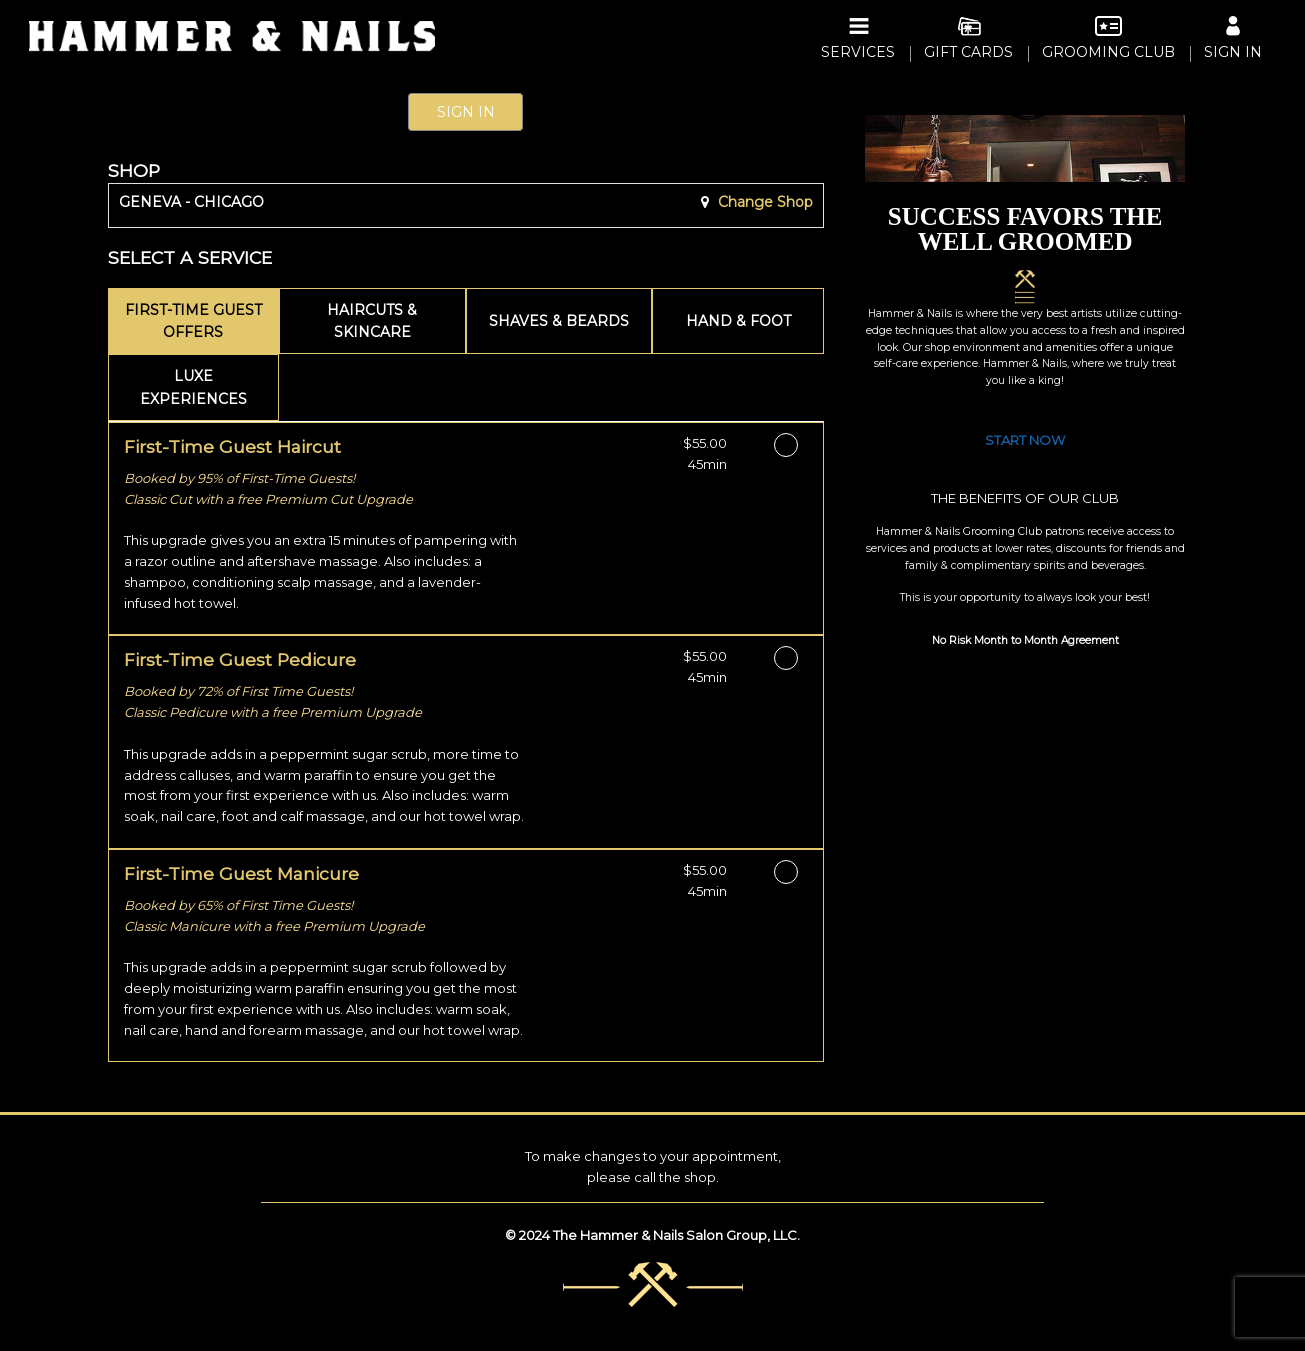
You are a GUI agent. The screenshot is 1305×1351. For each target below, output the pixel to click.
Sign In (466, 112)
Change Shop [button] (763, 202)
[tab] (194, 321)
